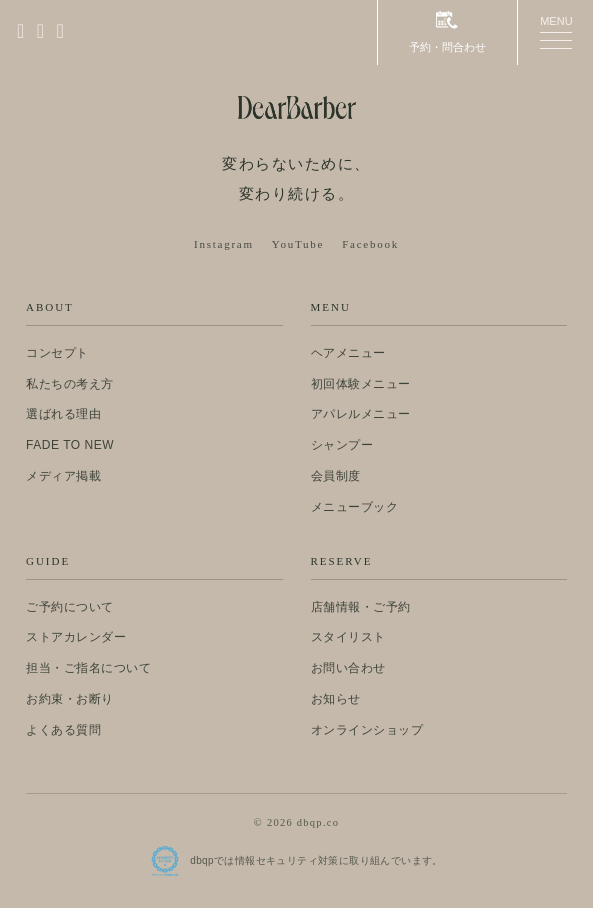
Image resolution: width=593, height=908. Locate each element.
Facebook (370, 244)
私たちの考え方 (70, 384)
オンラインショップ (367, 730)
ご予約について (70, 607)
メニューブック (355, 507)
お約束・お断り (70, 699)
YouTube (298, 244)
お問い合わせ (348, 668)
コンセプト (57, 353)
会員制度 (336, 476)
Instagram (224, 244)
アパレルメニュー (361, 414)
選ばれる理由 (63, 414)
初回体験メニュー (361, 384)
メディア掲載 (63, 476)
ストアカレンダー (76, 637)
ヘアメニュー (348, 353)
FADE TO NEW (70, 445)
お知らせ (336, 699)
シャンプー (342, 445)
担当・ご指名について (88, 668)
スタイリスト (348, 637)
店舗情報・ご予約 (361, 607)
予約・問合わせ (447, 32)
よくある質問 (63, 730)
